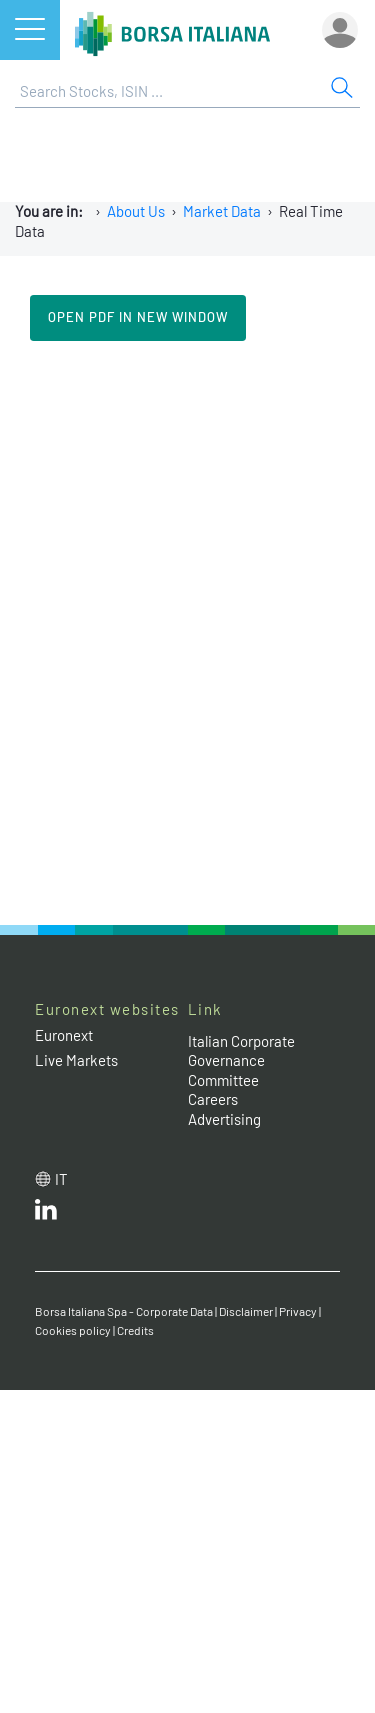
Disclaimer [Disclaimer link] (246, 1311)
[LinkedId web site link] (46, 1214)
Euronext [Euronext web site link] (64, 1035)
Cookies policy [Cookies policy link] (73, 1330)
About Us (136, 211)
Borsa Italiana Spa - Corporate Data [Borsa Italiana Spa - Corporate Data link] (124, 1311)
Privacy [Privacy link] (298, 1311)
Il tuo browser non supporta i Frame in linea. (187, 631)
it (61, 1179)
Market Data (222, 211)
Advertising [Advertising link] (224, 1119)
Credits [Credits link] (135, 1330)
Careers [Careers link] (213, 1099)
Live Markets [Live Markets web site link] (76, 1060)
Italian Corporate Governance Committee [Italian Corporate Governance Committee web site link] (241, 1060)
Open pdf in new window (138, 317)
